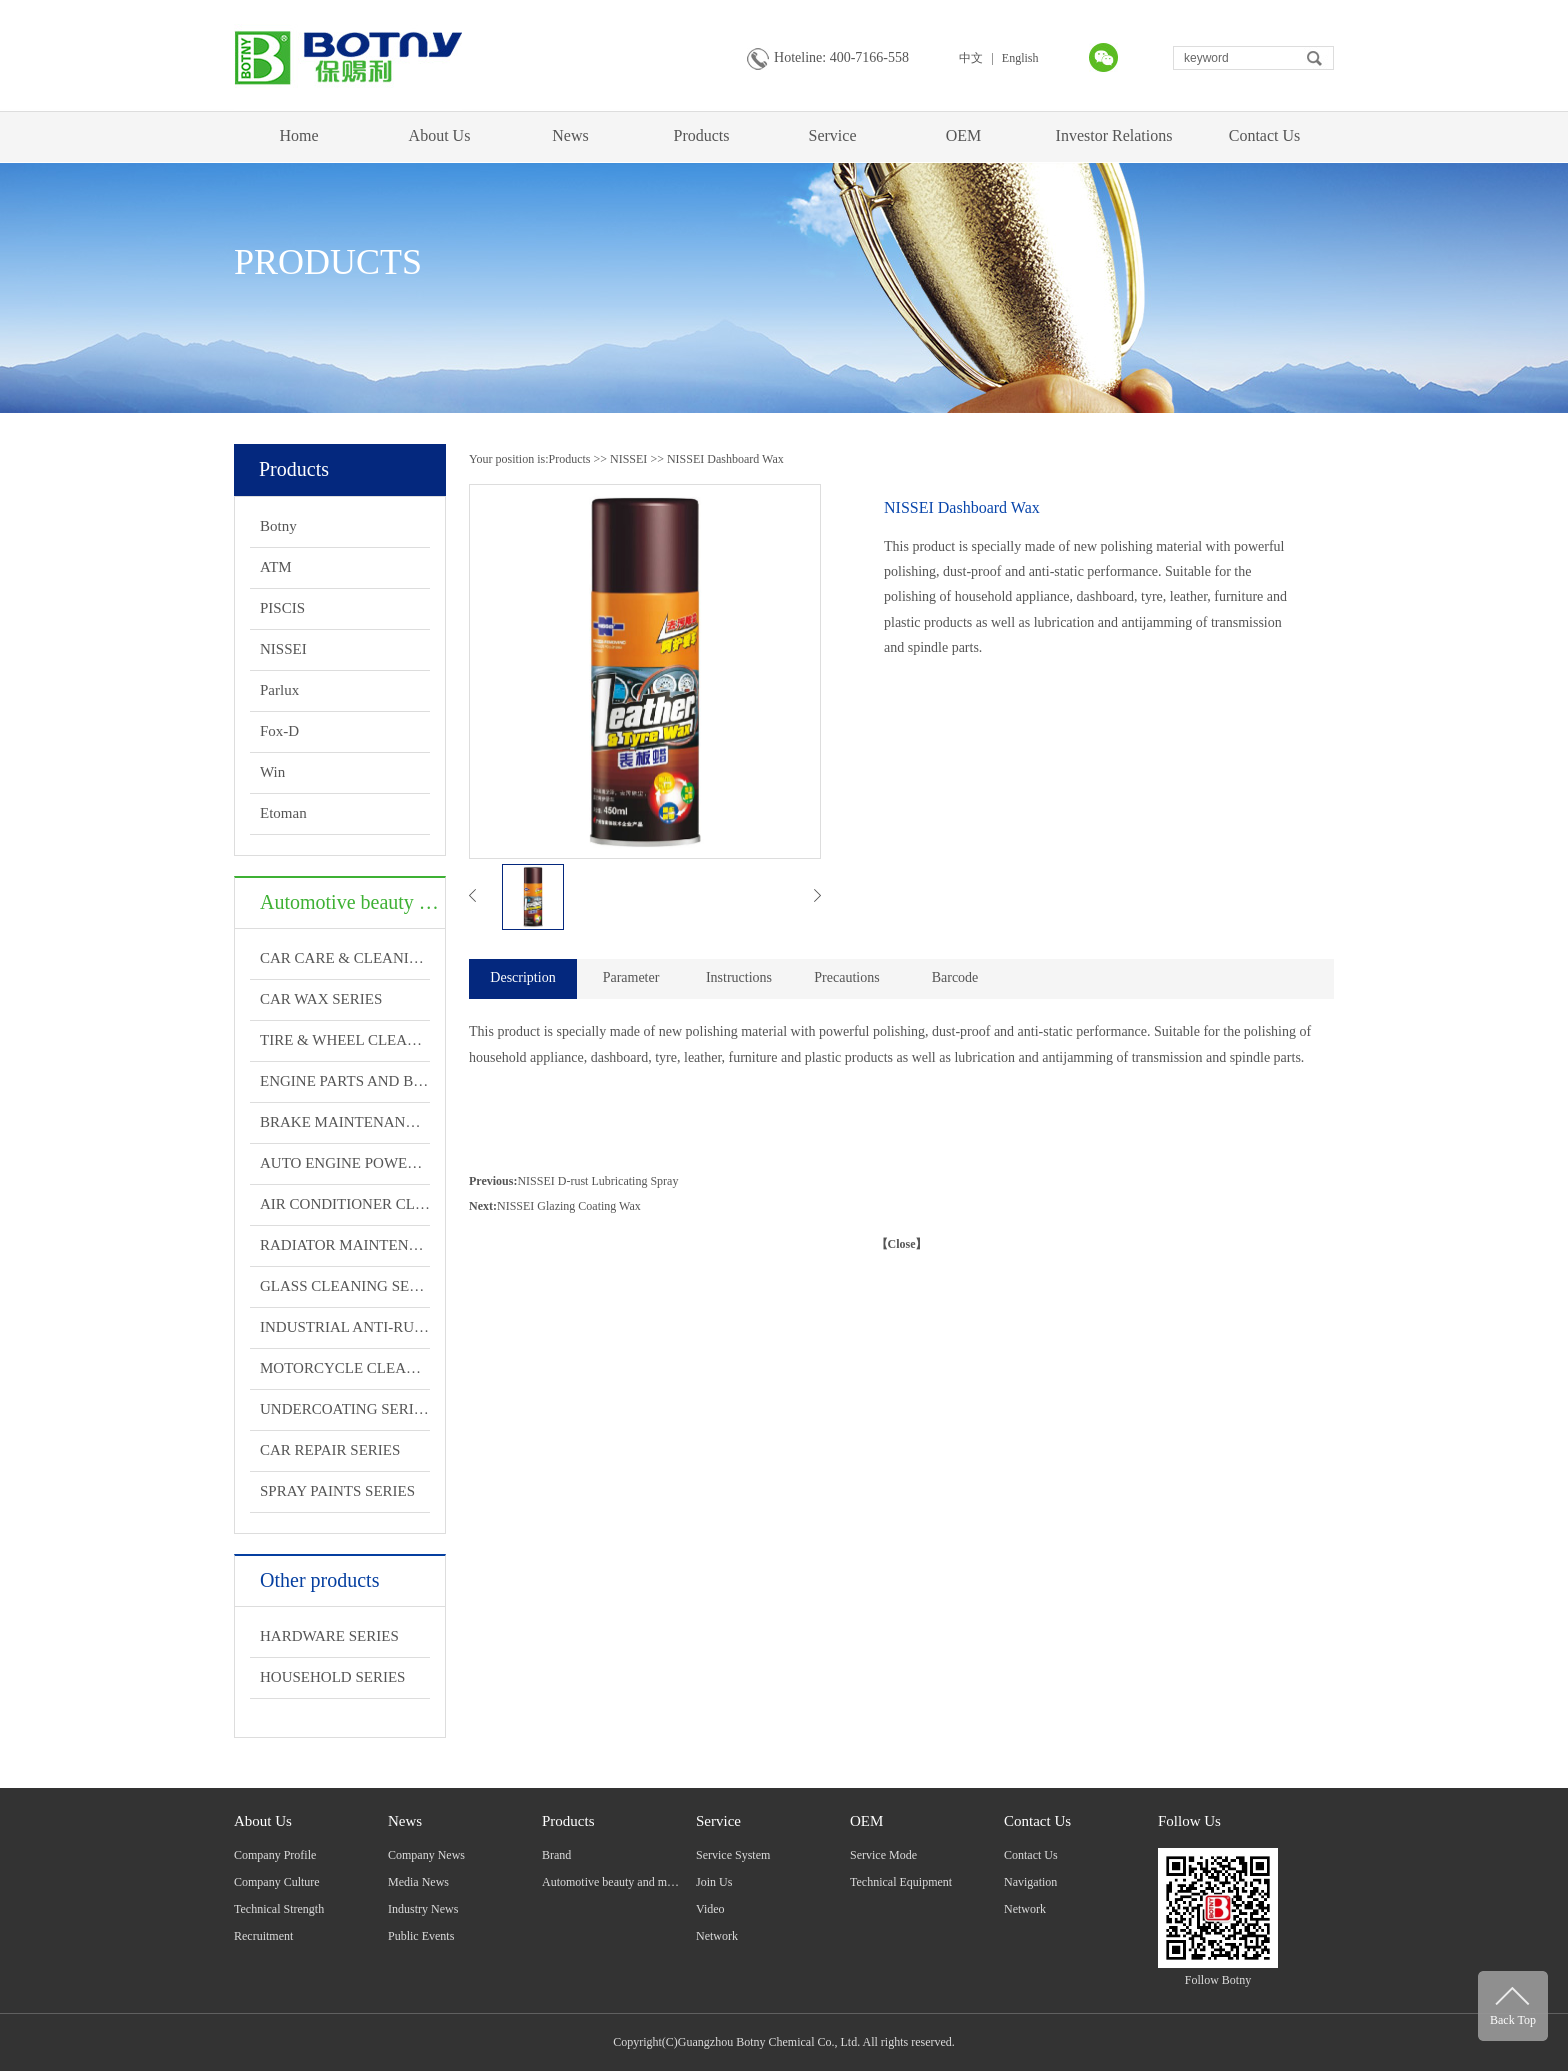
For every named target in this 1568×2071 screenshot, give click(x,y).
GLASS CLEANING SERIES (345, 1286)
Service (833, 135)
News (570, 135)
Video (710, 1909)
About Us (440, 135)
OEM (964, 135)
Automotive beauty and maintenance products (652, 1882)
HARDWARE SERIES (329, 1636)
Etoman (283, 813)
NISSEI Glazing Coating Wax (569, 1206)
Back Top (1513, 2020)
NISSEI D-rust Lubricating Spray (597, 1181)
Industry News (423, 1909)
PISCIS (282, 608)
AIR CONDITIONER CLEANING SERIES (345, 1204)
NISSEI (283, 649)
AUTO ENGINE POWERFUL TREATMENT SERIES (345, 1163)
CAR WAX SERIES (321, 999)
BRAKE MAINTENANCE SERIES (345, 1122)
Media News (418, 1882)
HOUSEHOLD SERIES (332, 1677)
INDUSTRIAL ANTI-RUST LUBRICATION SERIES (345, 1327)
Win (272, 772)
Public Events (421, 1936)
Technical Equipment (901, 1882)
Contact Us (1265, 135)
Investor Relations (1114, 135)
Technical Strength (279, 1909)
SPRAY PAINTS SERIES (337, 1491)
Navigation (1030, 1882)
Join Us (714, 1882)
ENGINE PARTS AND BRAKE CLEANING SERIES (345, 1081)
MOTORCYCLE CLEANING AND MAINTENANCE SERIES (345, 1368)
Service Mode (883, 1855)
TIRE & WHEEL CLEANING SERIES (345, 1040)
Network (717, 1936)
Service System (733, 1855)
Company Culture (277, 1882)
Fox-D (279, 731)
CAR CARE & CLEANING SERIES (345, 958)
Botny (278, 526)
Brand (556, 1855)
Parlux (279, 690)
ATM (276, 567)
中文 (971, 58)
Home (298, 135)
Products (702, 135)
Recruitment (263, 1936)
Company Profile (275, 1855)
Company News (426, 1855)
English (1020, 58)
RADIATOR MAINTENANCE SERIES (345, 1245)
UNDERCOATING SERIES (345, 1409)
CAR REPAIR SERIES (330, 1450)
